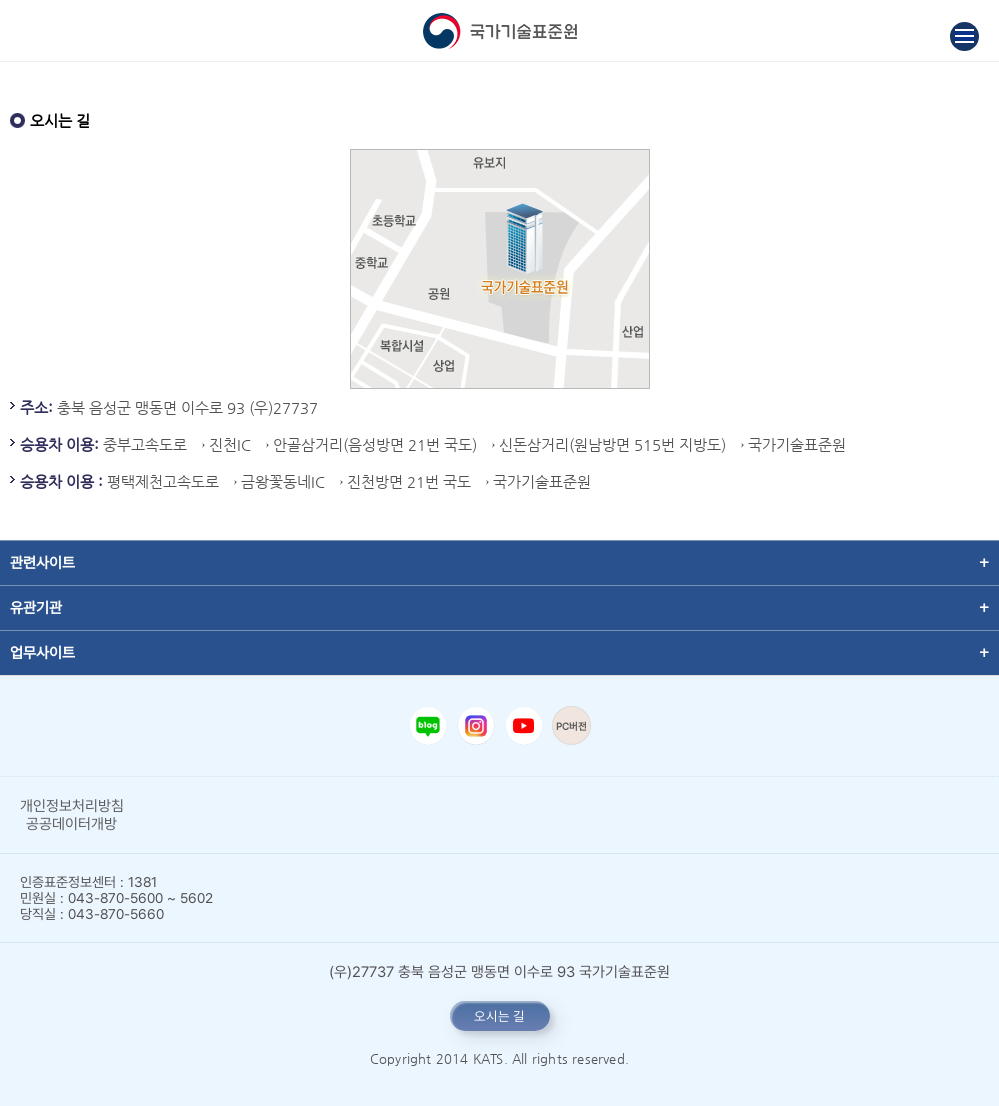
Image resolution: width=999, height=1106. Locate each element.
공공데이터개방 (71, 824)
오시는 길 (499, 1016)
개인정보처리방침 (72, 806)
